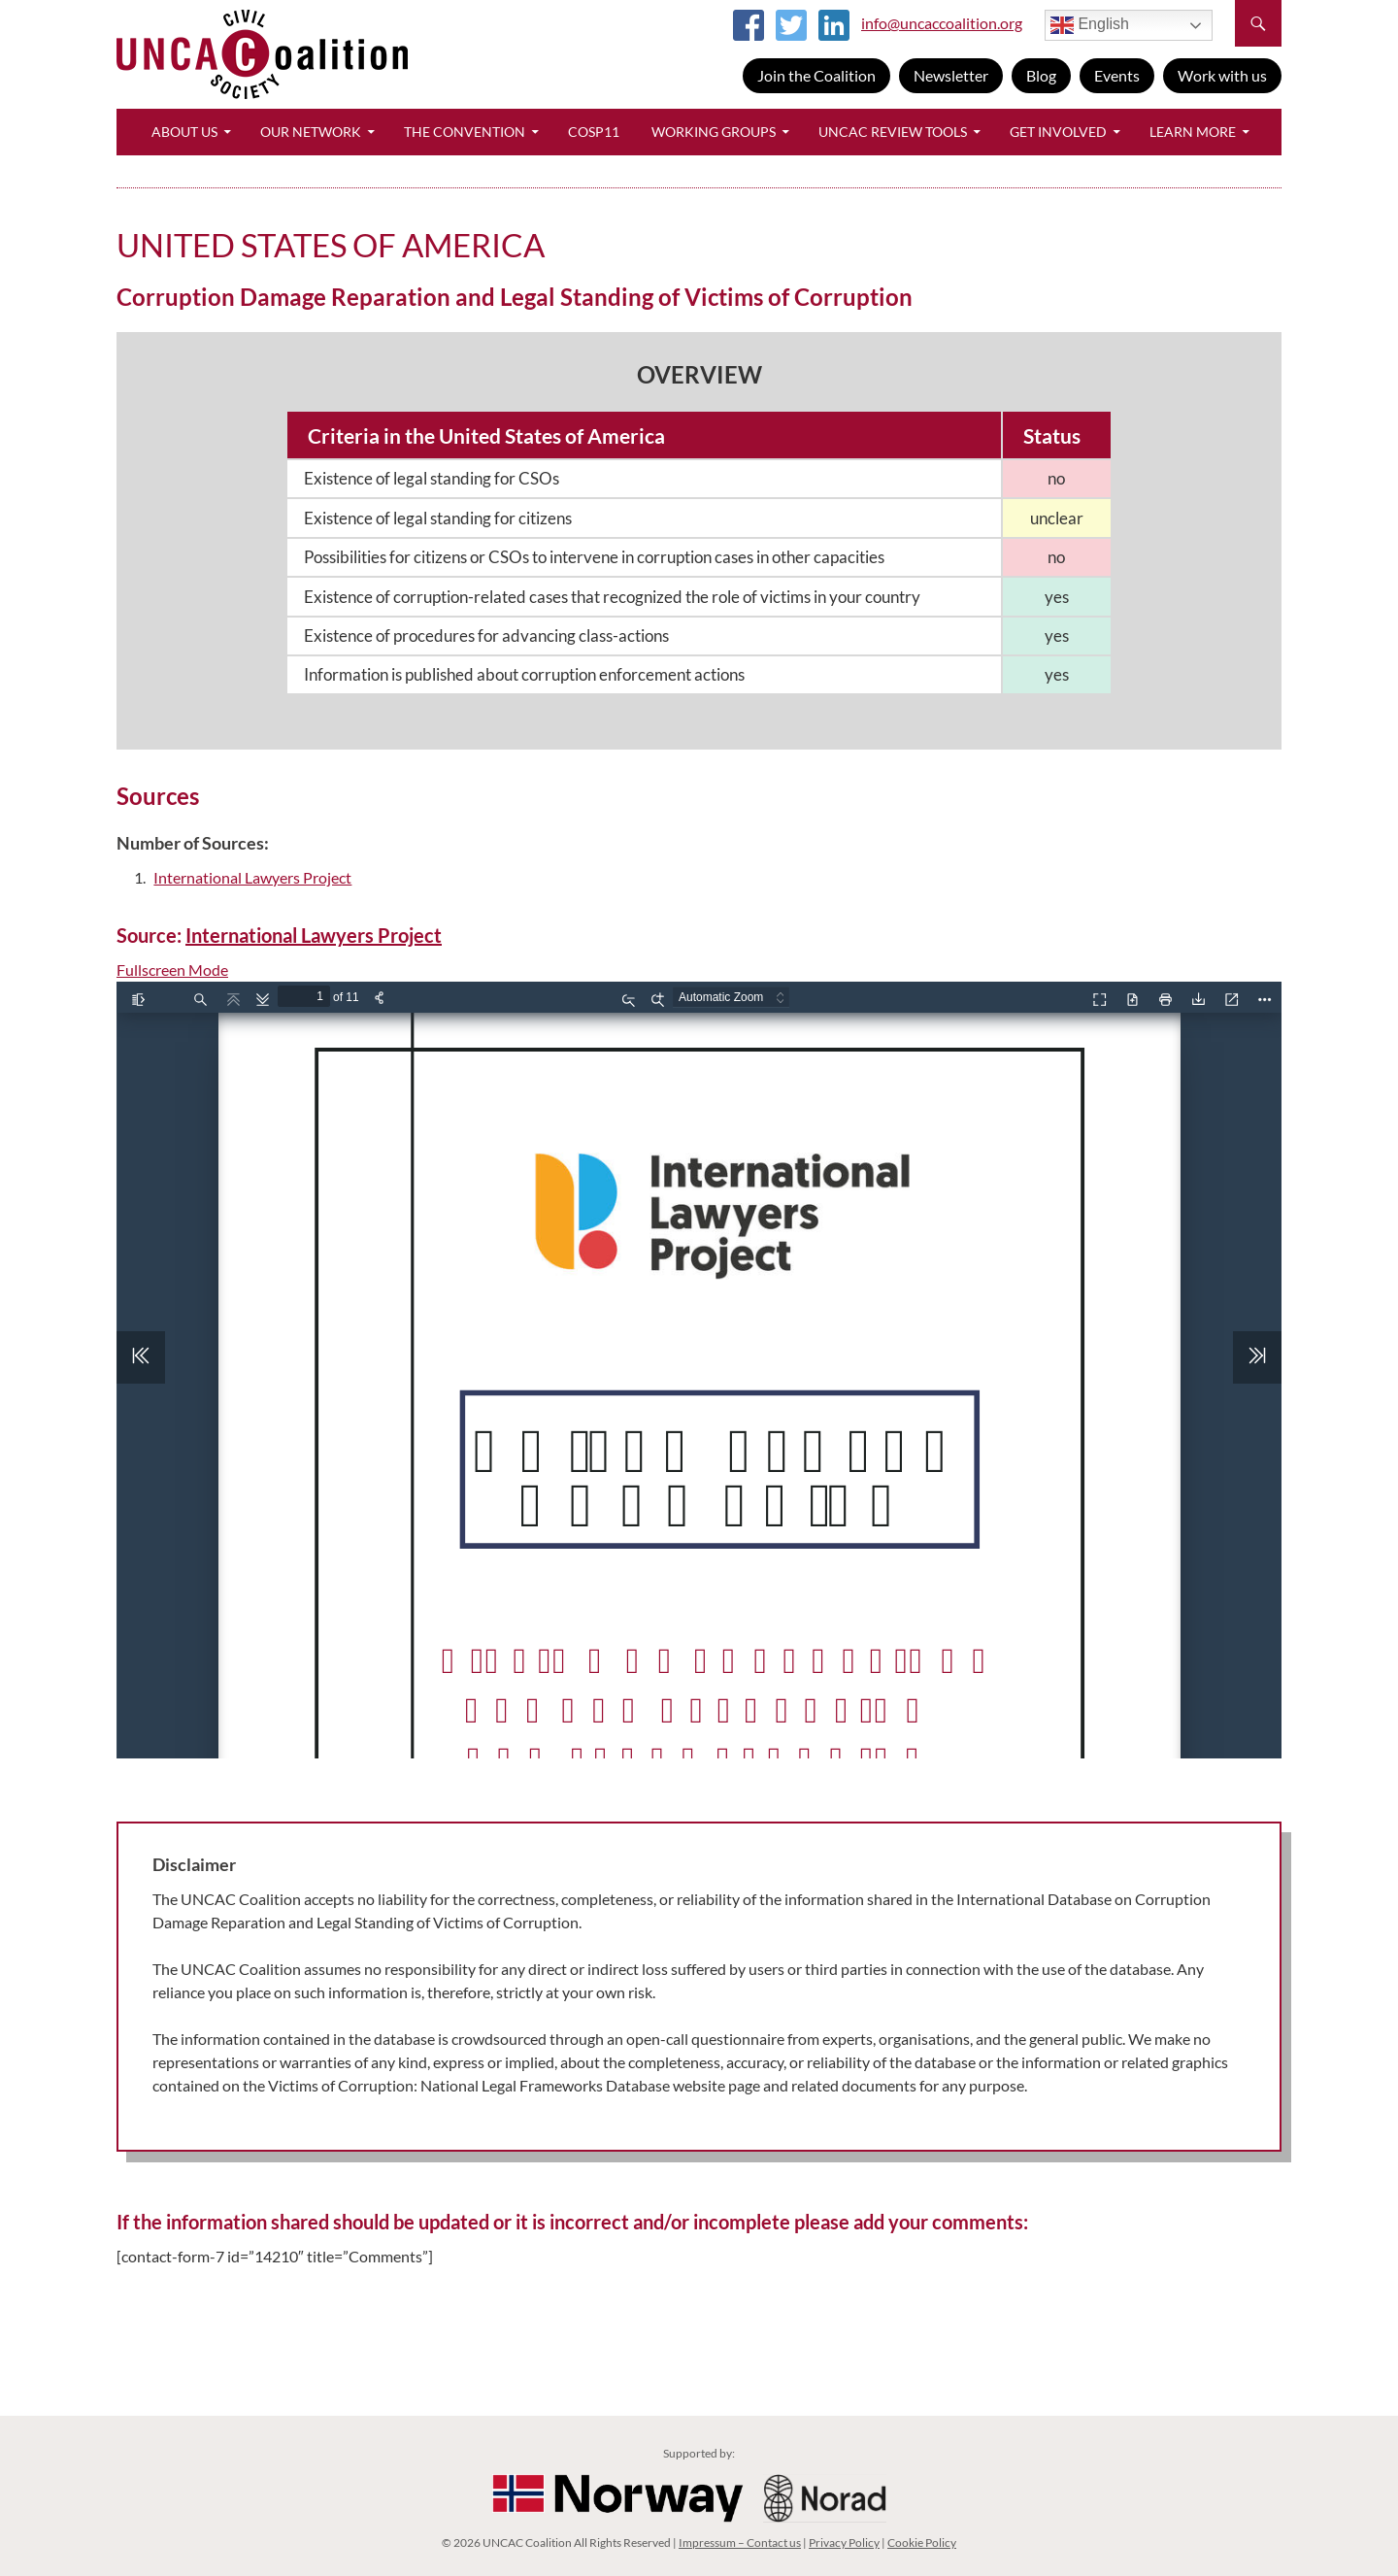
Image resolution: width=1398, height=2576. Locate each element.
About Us (184, 131)
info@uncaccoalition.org (941, 23)
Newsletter (951, 75)
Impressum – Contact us (740, 2542)
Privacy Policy (844, 2542)
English (1089, 25)
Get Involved (1058, 131)
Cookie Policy (921, 2542)
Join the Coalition (816, 75)
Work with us (1222, 75)
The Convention (464, 131)
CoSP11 (593, 131)
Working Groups (713, 131)
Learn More (1192, 131)
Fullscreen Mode (172, 969)
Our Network (310, 131)
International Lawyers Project (252, 877)
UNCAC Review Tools (892, 131)
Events (1117, 75)
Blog (1041, 75)
